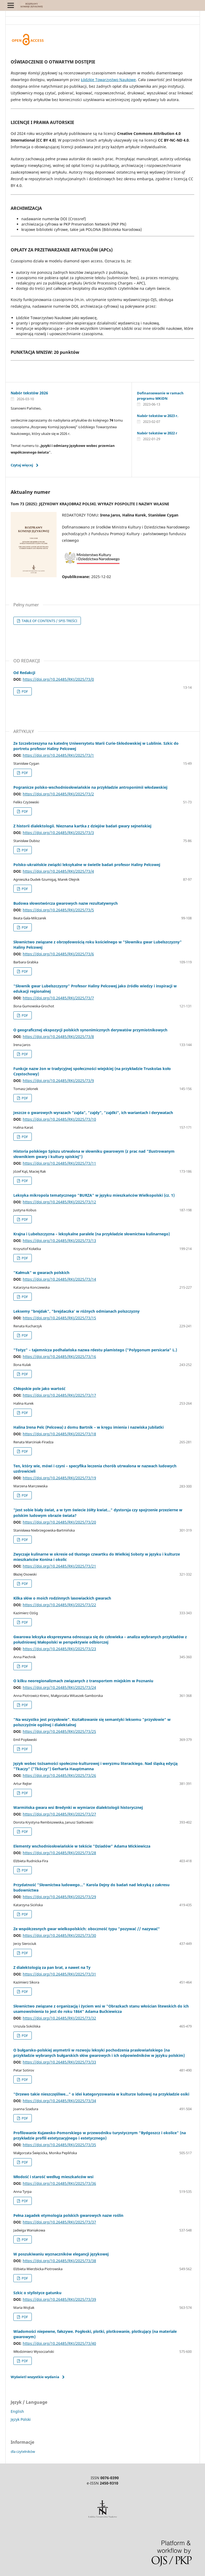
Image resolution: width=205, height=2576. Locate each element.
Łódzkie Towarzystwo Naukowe (108, 79)
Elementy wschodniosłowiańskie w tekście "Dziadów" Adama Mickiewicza (81, 1846)
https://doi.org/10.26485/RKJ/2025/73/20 (59, 1522)
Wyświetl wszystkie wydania (35, 2376)
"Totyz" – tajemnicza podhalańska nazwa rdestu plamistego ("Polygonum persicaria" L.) (95, 1349)
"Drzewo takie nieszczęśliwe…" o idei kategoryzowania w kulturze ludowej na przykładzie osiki (101, 2094)
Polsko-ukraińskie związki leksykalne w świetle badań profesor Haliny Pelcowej (86, 864)
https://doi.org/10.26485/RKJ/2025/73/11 (59, 1163)
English (17, 2411)
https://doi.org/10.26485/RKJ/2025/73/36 (59, 2183)
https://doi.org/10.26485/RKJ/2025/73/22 (59, 1604)
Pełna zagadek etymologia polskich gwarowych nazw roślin (68, 2215)
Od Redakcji (24, 672)
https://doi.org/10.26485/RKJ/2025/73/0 (58, 679)
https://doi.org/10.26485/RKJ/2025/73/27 (59, 1814)
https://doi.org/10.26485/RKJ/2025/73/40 (59, 2343)
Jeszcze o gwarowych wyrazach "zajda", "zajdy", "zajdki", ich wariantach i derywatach (93, 1112)
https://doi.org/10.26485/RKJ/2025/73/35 (59, 2144)
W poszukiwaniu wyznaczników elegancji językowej (61, 2254)
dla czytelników (23, 2451)
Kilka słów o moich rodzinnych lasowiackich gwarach (62, 1598)
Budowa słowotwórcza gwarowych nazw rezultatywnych (65, 903)
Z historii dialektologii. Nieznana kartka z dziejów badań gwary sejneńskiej (82, 825)
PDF (24, 691)
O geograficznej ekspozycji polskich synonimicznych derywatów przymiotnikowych (90, 1029)
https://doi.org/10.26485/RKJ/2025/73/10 (59, 1119)
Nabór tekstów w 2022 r (157, 433)
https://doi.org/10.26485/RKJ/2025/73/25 (59, 1731)
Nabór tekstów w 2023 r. (157, 415)
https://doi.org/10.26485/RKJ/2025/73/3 (58, 832)
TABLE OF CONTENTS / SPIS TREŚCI (49, 620)
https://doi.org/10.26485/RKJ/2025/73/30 (59, 1935)
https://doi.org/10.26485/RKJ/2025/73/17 (59, 1395)
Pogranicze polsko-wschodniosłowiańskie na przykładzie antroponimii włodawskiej (90, 787)
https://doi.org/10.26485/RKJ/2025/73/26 (59, 1775)
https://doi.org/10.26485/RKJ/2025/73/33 (59, 2062)
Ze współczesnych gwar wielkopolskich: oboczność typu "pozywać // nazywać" (86, 1928)
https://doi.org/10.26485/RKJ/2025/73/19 (59, 1477)
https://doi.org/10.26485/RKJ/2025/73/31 (59, 1974)
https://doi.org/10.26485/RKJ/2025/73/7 (58, 997)
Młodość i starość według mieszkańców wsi (53, 2176)
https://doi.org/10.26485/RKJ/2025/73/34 (59, 2100)
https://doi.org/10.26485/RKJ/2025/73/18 (59, 1433)
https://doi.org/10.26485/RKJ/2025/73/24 (59, 1687)
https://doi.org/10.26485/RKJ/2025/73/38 (59, 2260)
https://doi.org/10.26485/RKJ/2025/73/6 (58, 953)
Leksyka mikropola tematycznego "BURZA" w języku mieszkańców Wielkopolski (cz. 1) (94, 1195)
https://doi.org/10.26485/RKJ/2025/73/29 (59, 1896)
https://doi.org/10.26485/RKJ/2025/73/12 (59, 1201)
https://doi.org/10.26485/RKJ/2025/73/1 (58, 755)
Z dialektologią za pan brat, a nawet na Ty (51, 1967)
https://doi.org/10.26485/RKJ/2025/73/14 (59, 1279)
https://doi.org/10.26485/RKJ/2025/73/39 (59, 2299)
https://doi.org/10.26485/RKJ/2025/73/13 (59, 1240)
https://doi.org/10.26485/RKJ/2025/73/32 (59, 2018)
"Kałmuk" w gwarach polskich (41, 1272)
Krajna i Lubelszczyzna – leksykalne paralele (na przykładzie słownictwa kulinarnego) (91, 1233)
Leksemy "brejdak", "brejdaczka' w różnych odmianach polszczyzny (76, 1311)
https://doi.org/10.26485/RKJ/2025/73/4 (58, 871)
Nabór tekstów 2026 (29, 392)
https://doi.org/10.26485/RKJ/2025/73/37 (59, 2222)
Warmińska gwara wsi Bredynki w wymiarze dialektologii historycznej (78, 1807)
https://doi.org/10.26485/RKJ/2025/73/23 (59, 1648)
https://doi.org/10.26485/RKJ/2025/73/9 (58, 1080)
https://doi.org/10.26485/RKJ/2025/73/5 (58, 909)
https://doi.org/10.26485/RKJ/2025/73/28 (59, 1852)
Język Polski (21, 2419)
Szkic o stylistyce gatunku (37, 2292)
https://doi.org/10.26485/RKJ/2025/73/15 (59, 1317)
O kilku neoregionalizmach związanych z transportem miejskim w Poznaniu (83, 1680)
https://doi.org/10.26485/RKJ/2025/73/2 (58, 793)
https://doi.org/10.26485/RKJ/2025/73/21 (59, 1566)
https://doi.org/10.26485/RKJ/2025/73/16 (59, 1356)
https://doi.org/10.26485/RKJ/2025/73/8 (58, 1036)
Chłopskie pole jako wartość (39, 1388)
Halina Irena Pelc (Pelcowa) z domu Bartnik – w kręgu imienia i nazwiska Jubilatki (88, 1427)
